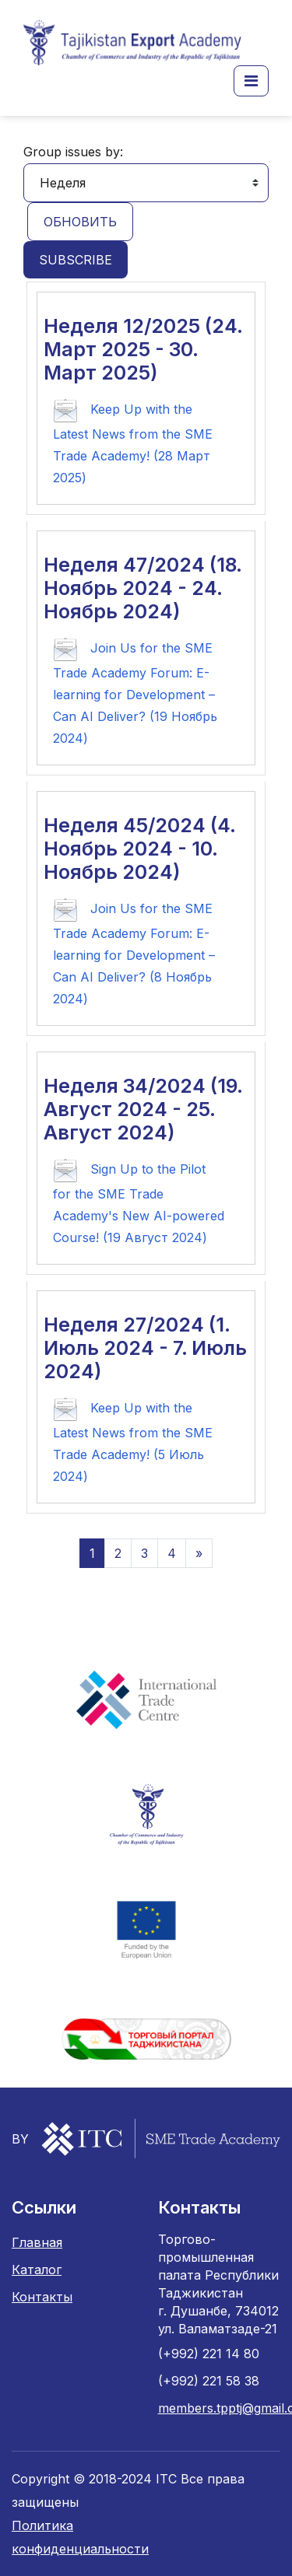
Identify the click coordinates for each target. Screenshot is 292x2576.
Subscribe (75, 260)
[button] (251, 80)
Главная (37, 2242)
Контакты (42, 2297)
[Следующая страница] (199, 1553)
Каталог (37, 2269)
